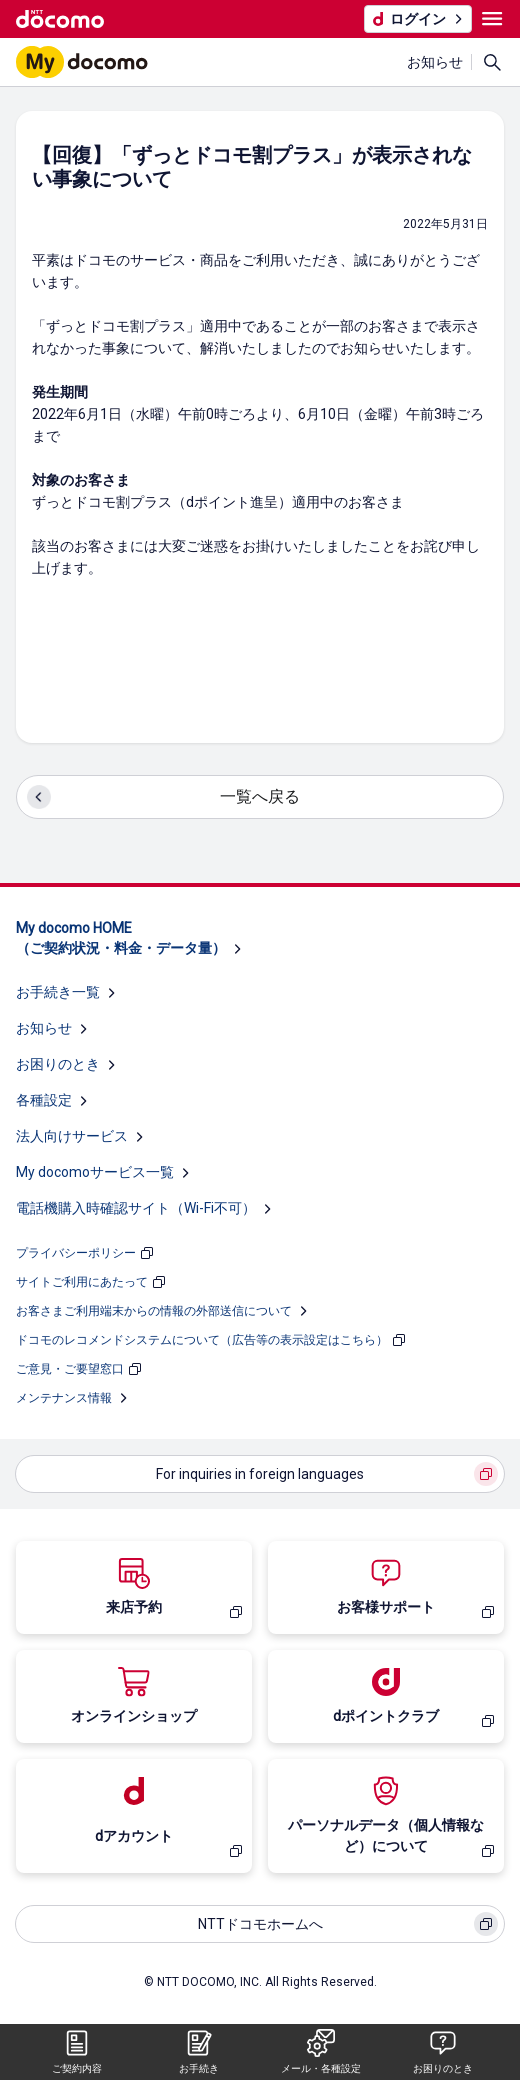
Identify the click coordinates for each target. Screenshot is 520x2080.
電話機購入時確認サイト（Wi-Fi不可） (136, 1208)
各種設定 (44, 1100)
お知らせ (435, 62)
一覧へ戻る (260, 796)
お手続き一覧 (58, 992)
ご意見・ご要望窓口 (70, 1369)
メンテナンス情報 (64, 1398)
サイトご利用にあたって (82, 1282)
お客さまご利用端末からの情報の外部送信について (154, 1311)
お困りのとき (58, 1064)
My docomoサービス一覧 (95, 1172)
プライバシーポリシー (76, 1253)
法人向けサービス (72, 1136)
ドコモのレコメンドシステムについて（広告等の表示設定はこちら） (202, 1340)
